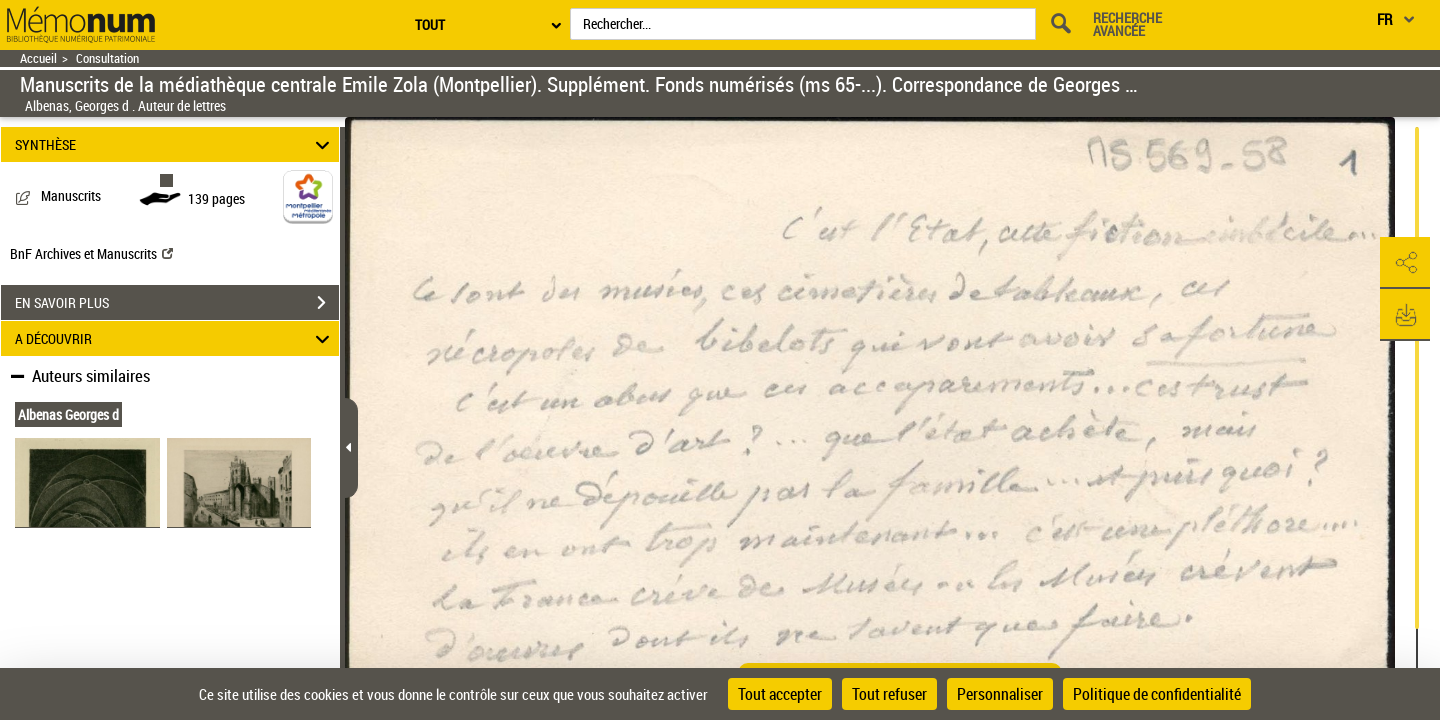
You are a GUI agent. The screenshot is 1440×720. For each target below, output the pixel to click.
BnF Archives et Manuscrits (91, 253)
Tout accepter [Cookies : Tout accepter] (780, 694)
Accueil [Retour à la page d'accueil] (38, 58)
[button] (1405, 263)
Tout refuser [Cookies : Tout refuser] (889, 694)
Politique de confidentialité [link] (1157, 694)
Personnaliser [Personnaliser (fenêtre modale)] (1000, 694)
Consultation (107, 58)
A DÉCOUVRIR (175, 338)
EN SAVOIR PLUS (177, 303)
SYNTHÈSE (175, 144)
